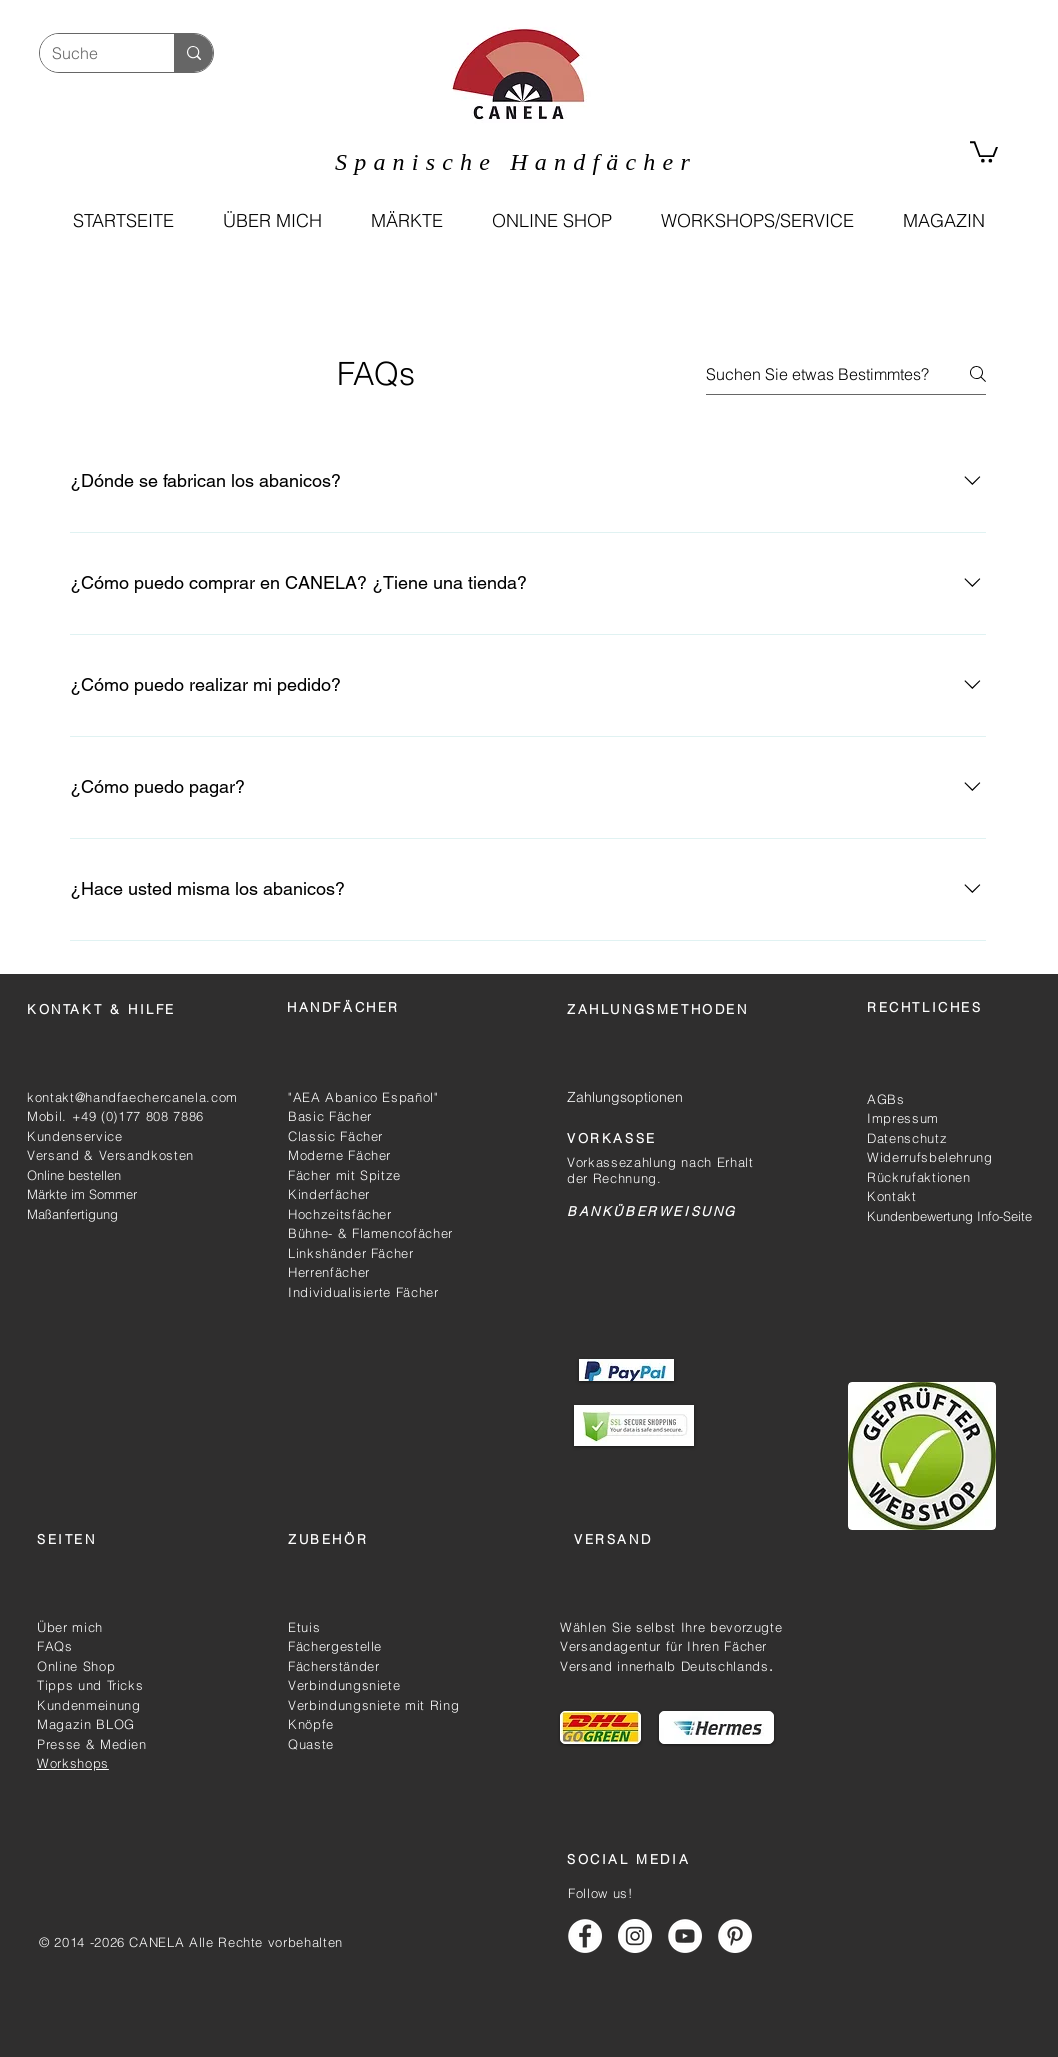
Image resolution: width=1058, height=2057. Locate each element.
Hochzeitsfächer (340, 1214)
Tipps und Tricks (90, 1685)
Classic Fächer (335, 1136)
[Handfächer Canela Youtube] (685, 1936)
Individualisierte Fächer (363, 1292)
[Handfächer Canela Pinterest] (735, 1936)
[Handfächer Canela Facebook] (585, 1936)
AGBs (886, 1099)
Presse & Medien (92, 1744)
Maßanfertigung (72, 1214)
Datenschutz (907, 1138)
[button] (551, 221)
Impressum (903, 1118)
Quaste (311, 1744)
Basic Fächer (330, 1116)
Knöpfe (311, 1724)
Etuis (304, 1627)
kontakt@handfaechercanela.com (132, 1097)
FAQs (55, 1646)
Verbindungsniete (344, 1685)
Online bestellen (74, 1175)
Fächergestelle (335, 1646)
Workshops (73, 1763)
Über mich (70, 1627)
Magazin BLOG (86, 1724)
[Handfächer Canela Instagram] (635, 1936)
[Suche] (92, 53)
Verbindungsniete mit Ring (373, 1705)
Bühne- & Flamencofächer (370, 1233)
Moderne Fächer (339, 1155)
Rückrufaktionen (919, 1177)
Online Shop (76, 1666)
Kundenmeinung (88, 1705)
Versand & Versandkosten (110, 1155)
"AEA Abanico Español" (363, 1097)
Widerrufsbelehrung (930, 1157)
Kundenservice (74, 1136)
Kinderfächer (329, 1194)
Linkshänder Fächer (351, 1253)
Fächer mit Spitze (344, 1175)
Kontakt (894, 1196)
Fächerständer (333, 1666)
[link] (984, 151)
